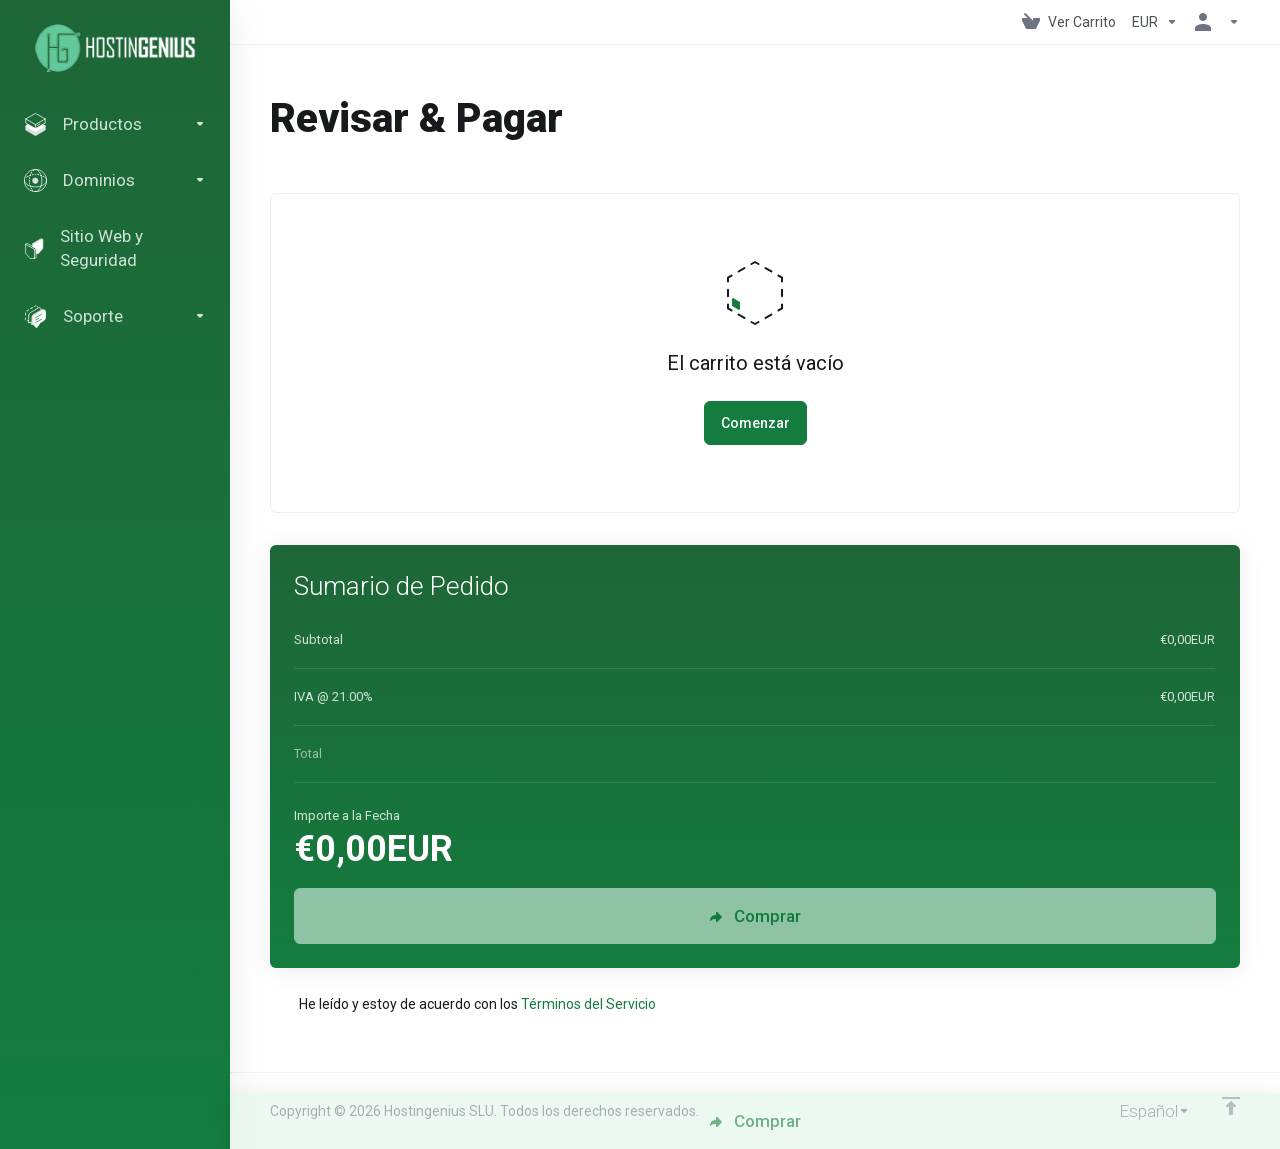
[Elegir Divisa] (1155, 22)
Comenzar (755, 423)
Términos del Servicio (588, 1004)
